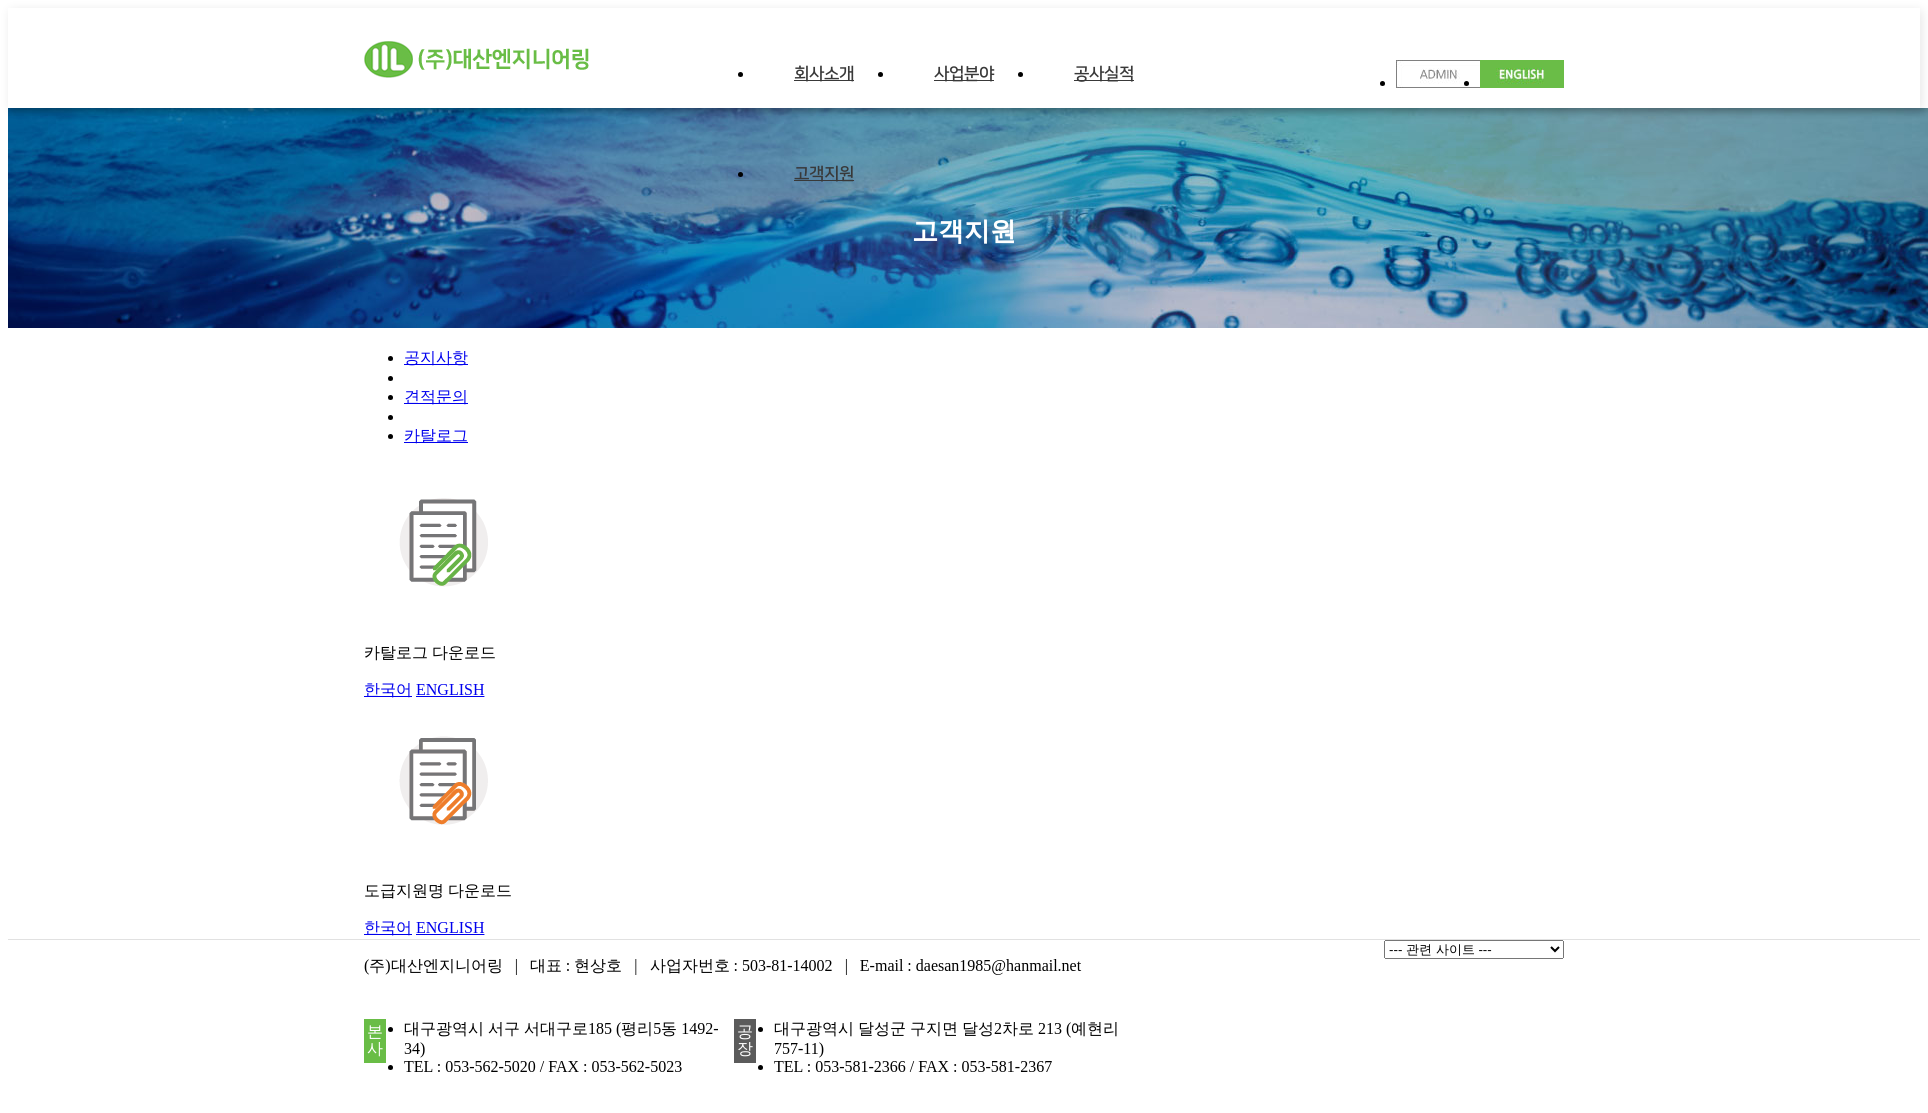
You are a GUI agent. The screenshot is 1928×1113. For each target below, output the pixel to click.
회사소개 (824, 74)
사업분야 (964, 74)
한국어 (388, 689)
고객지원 (824, 174)
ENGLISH (450, 689)
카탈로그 (436, 435)
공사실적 (1104, 74)
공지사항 (436, 357)
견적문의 (436, 396)
